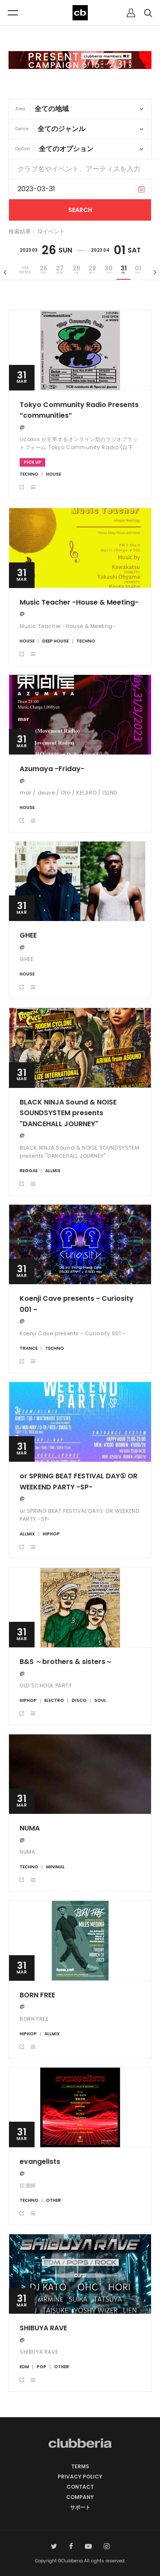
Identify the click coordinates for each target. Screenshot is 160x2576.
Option (22, 149)
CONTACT (80, 2486)
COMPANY (80, 2497)
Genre (22, 129)
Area (20, 109)
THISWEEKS (25, 270)
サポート (80, 2507)
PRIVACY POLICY (80, 2476)
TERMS (80, 2466)
